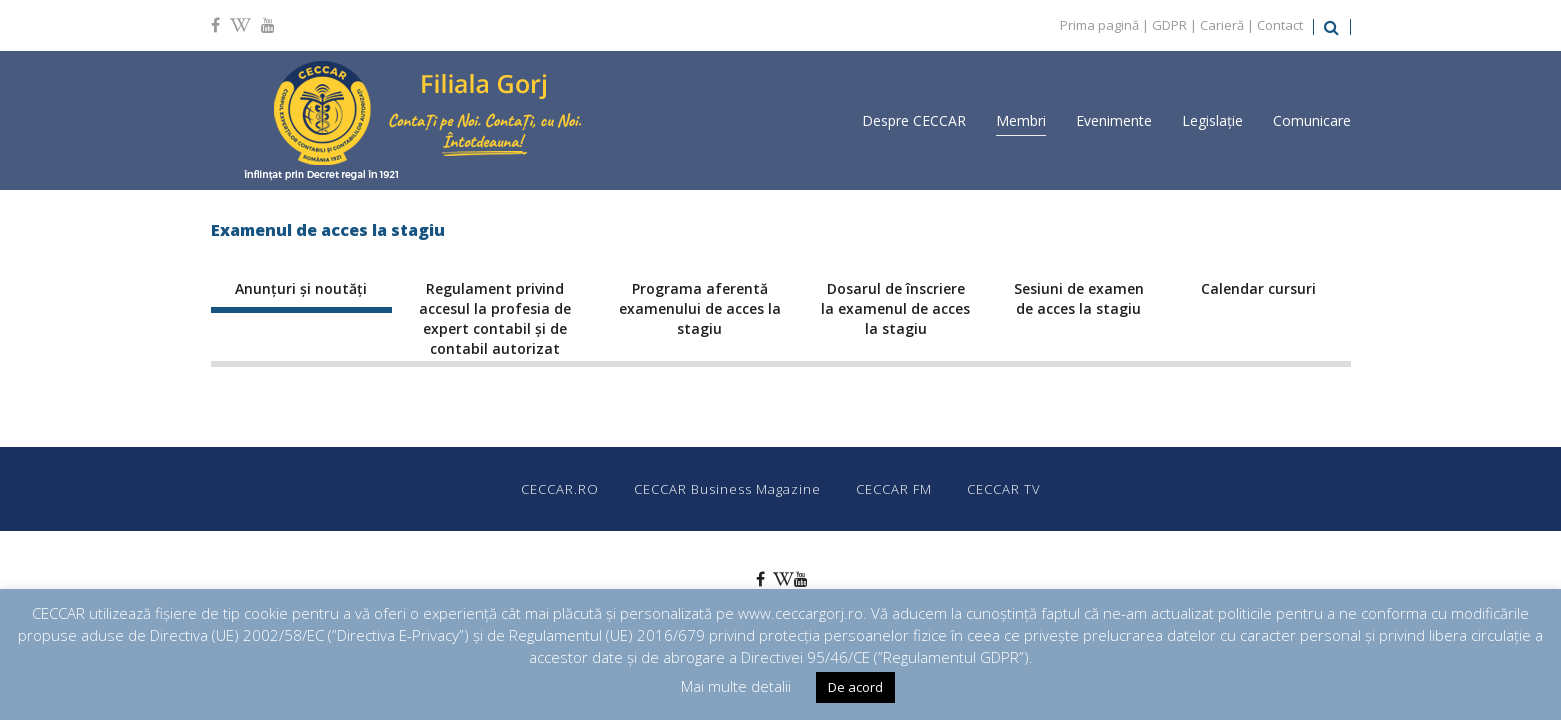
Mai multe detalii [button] (736, 686)
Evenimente (1114, 120)
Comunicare (1312, 120)
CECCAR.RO (560, 489)
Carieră (1222, 25)
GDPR (1169, 25)
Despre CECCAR (914, 120)
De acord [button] (855, 687)
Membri (1021, 120)
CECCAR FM (894, 489)
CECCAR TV (1004, 489)
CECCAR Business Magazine (727, 489)
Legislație (1212, 120)
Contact (1280, 25)
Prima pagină (1099, 25)
